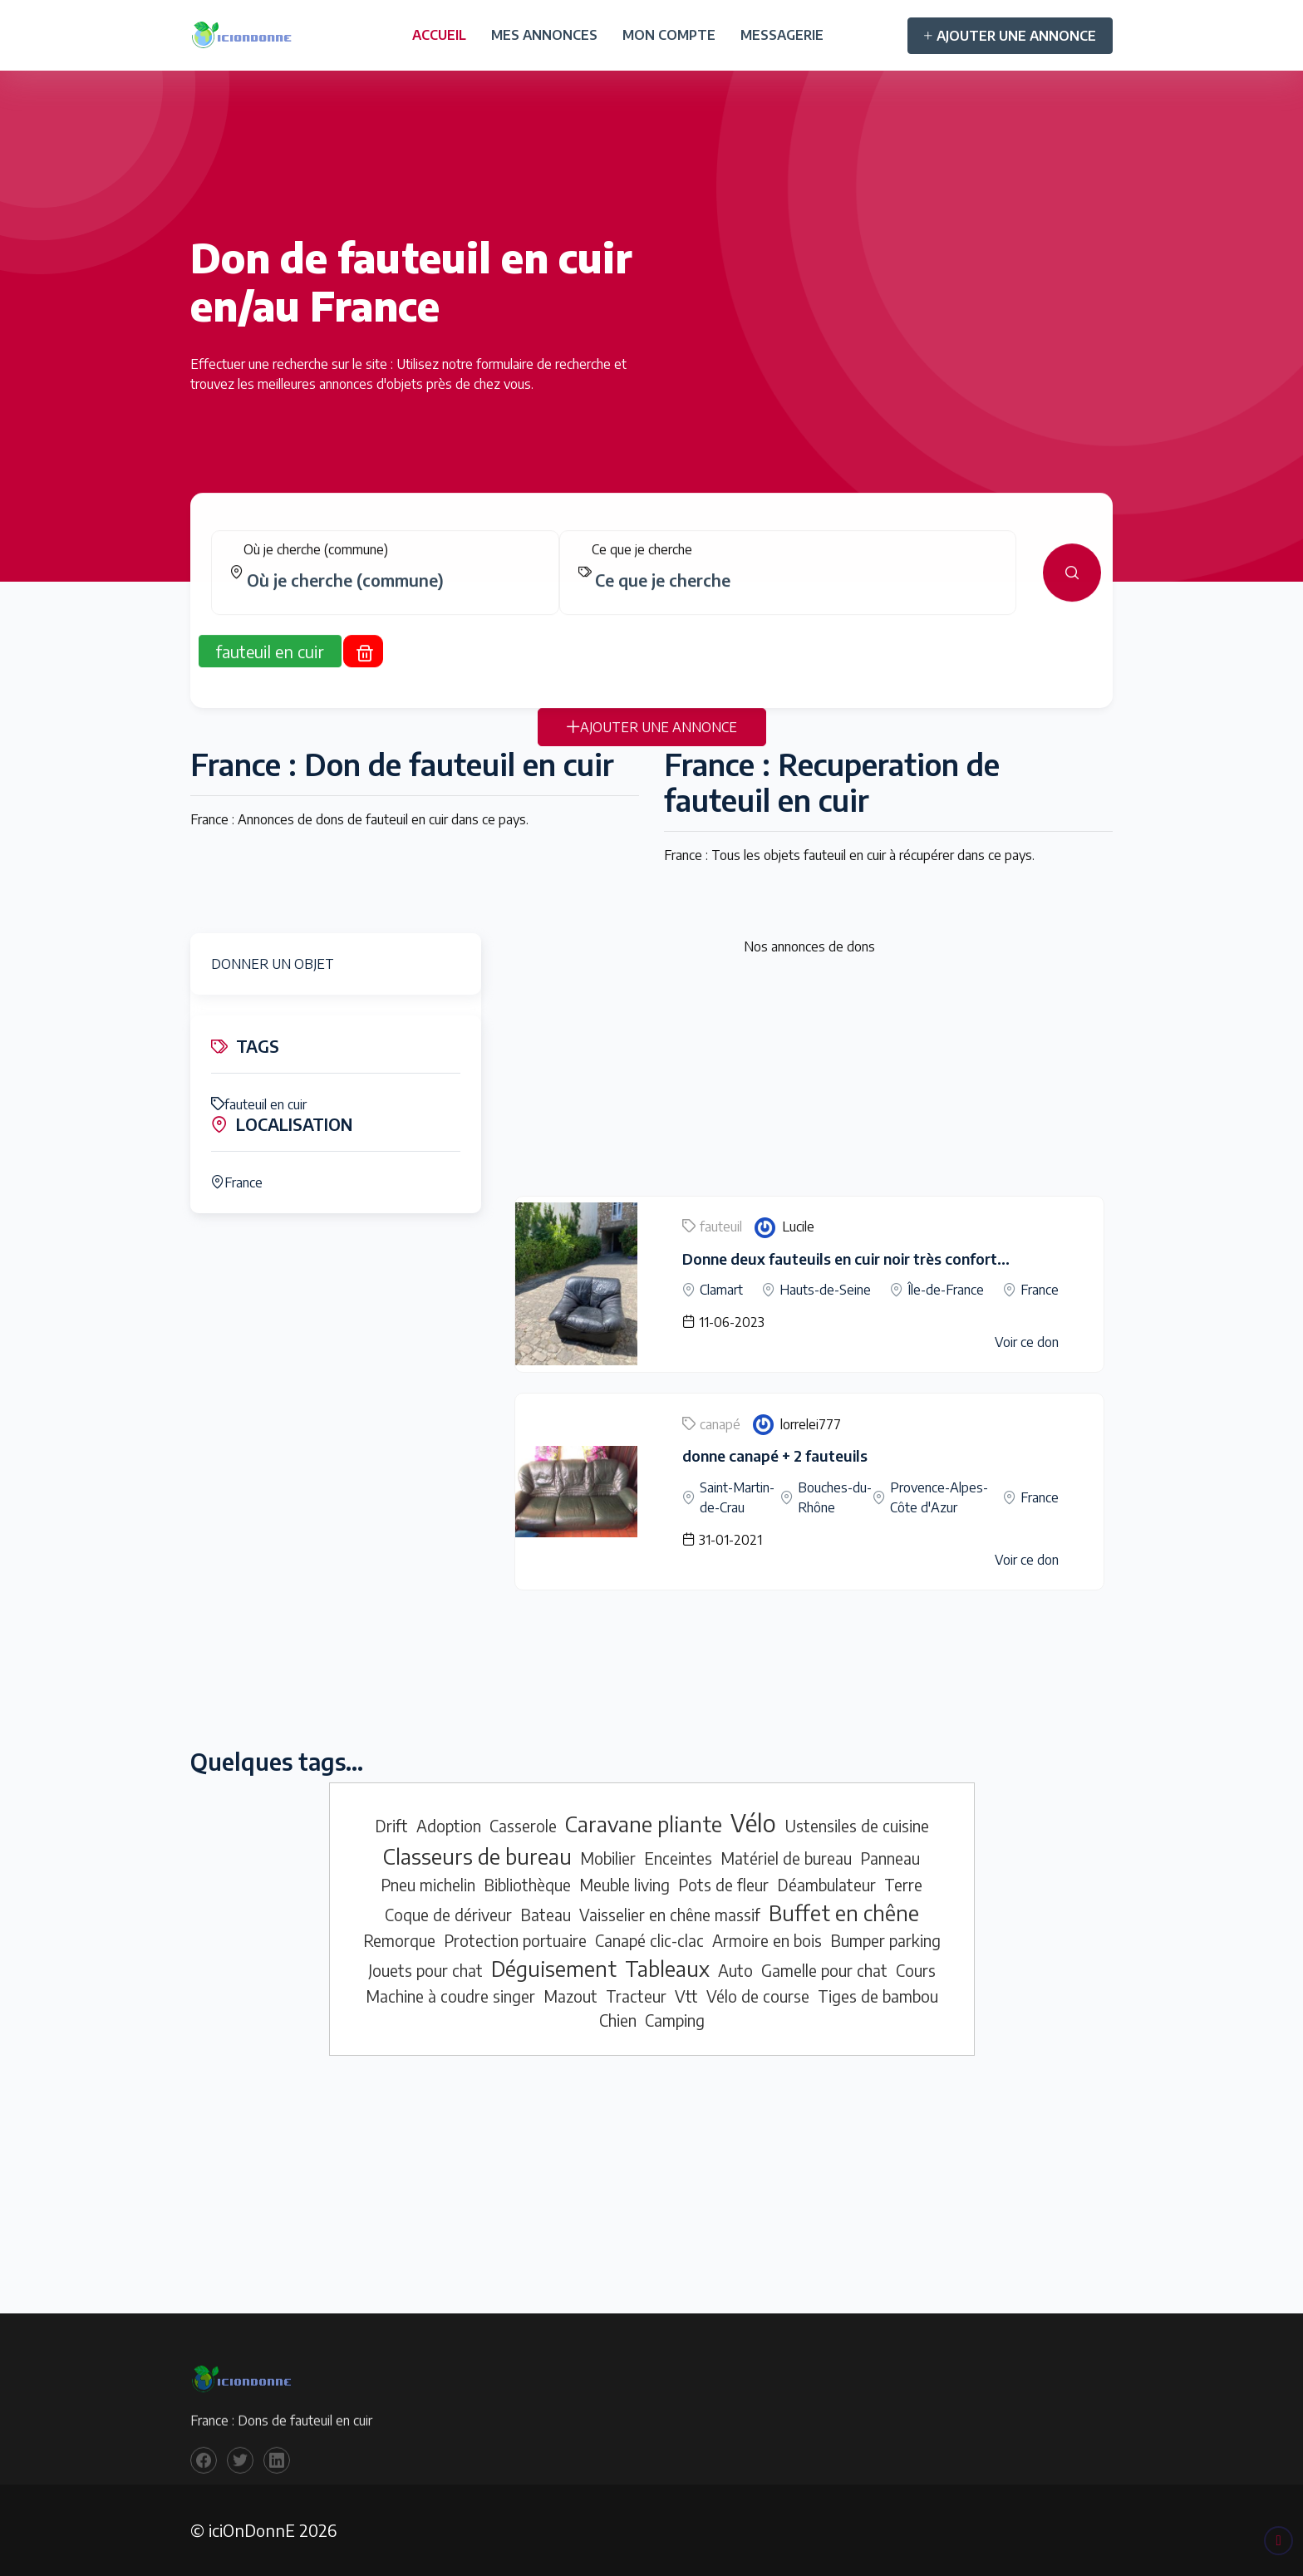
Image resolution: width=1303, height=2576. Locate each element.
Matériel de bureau (786, 1858)
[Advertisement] (809, 1079)
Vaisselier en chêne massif (669, 1915)
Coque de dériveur (448, 1915)
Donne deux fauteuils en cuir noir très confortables (858, 1258)
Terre (903, 1885)
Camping (675, 2020)
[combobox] (391, 596)
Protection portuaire (515, 1940)
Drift (391, 1826)
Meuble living (624, 1885)
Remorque (399, 1940)
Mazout (570, 1996)
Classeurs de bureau (477, 1856)
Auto (735, 1970)
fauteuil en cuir (259, 1104)
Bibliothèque (527, 1885)
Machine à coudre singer (450, 1996)
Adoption (448, 1826)
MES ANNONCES (544, 35)
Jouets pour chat (425, 1970)
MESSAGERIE (782, 35)
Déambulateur (826, 1885)
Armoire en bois (767, 1940)
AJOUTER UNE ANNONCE (1010, 35)
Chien (618, 2020)
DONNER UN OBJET (272, 964)
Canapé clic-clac (649, 1940)
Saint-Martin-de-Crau (737, 1497)
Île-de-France (945, 1289)
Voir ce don (1027, 1342)
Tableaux (667, 1968)
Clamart (721, 1289)
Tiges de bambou (878, 1996)
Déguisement (554, 1968)
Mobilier (608, 1858)
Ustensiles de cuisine (856, 1826)
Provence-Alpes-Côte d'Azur (939, 1497)
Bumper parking (885, 1940)
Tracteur (636, 1996)
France (237, 1182)
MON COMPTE (668, 35)
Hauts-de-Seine (825, 1289)
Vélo (753, 1822)
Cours (916, 1970)
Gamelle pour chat (824, 1970)
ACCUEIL (439, 35)
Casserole (523, 1826)
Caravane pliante (643, 1824)
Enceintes (678, 1858)
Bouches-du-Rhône (835, 1497)
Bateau (545, 1915)
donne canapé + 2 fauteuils (775, 1455)
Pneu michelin (428, 1885)
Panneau (890, 1858)
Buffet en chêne (844, 1913)
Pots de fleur (723, 1885)
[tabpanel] (651, 589)
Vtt (686, 1996)
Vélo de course (757, 1996)
